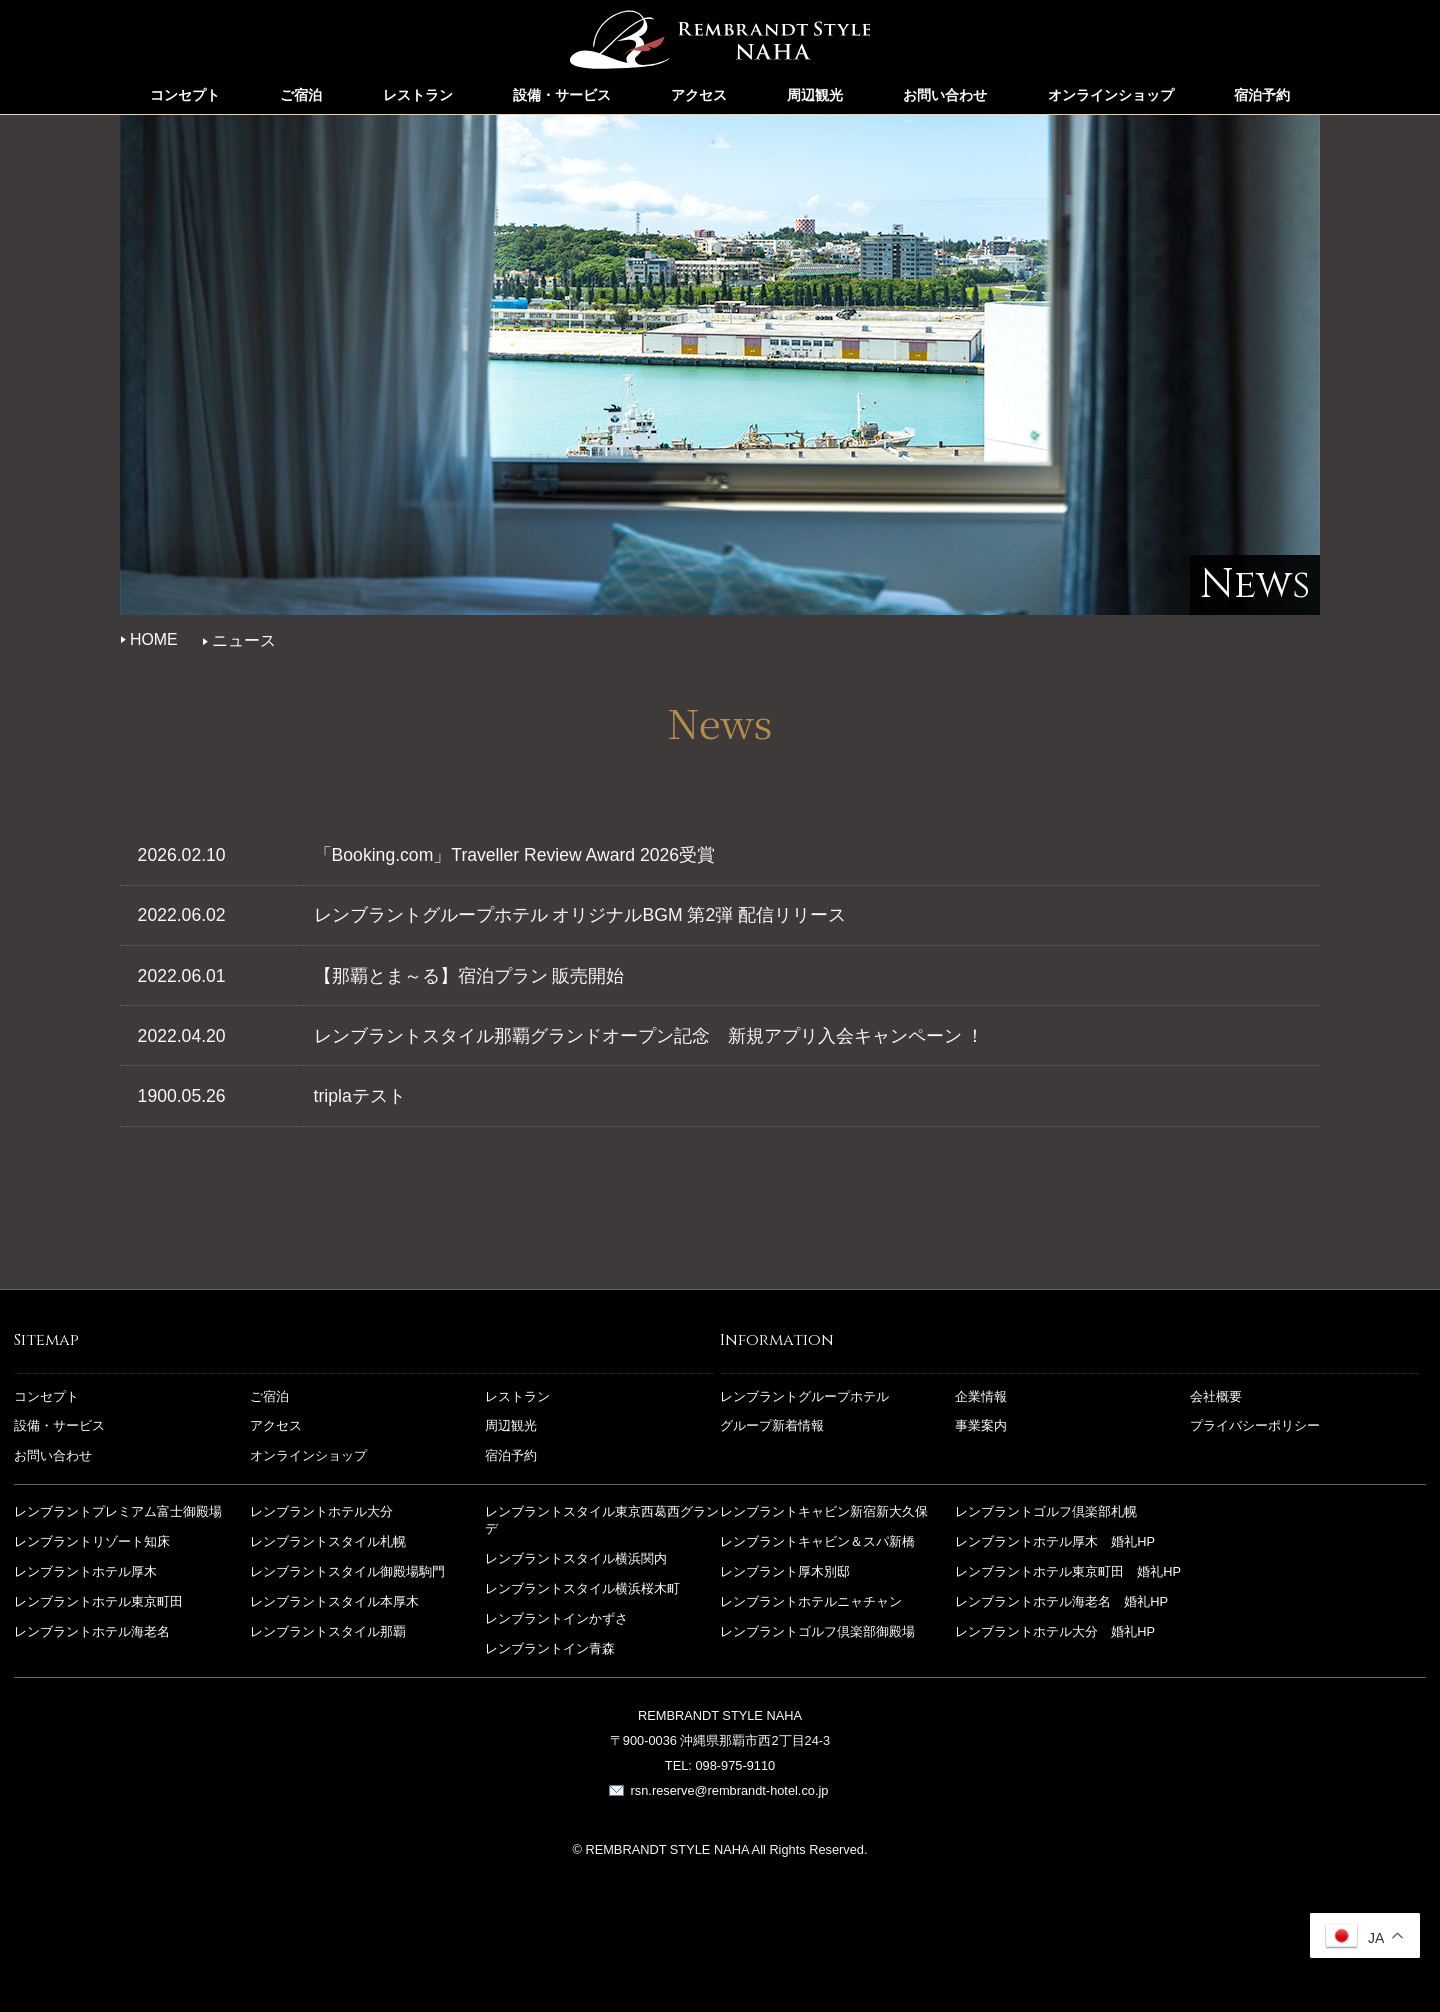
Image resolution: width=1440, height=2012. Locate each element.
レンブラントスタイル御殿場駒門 (347, 1571)
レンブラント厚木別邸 (785, 1571)
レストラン (418, 95)
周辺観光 (815, 95)
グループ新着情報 (772, 1426)
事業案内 (981, 1426)
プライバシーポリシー (1255, 1426)
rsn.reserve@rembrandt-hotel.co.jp (730, 1791)
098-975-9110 (735, 1766)
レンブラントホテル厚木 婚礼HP (1055, 1542)
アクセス (699, 95)
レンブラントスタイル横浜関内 (576, 1559)
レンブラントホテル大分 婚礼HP (1055, 1631)
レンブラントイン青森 (550, 1648)
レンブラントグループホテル (804, 1396)
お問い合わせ (945, 95)
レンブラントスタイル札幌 (328, 1542)
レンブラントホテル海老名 (92, 1631)
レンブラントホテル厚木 (85, 1571)
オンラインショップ (1111, 95)
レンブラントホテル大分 (321, 1512)
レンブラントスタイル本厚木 (334, 1601)
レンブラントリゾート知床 (92, 1542)
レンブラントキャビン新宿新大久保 (824, 1512)
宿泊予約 (1262, 95)
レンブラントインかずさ (556, 1618)
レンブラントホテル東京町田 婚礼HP (1068, 1571)
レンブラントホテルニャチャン (811, 1601)
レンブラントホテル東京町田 (98, 1601)
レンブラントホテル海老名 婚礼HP (1061, 1601)
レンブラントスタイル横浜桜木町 (582, 1588)
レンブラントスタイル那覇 (720, 45)
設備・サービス (562, 95)
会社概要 (1216, 1396)
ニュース (244, 640)
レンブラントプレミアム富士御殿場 (118, 1512)
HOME (154, 639)
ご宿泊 (301, 95)
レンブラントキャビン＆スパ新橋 (817, 1542)
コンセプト (185, 95)
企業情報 (981, 1396)
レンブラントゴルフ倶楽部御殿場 (817, 1631)
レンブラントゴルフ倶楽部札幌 (1046, 1512)
